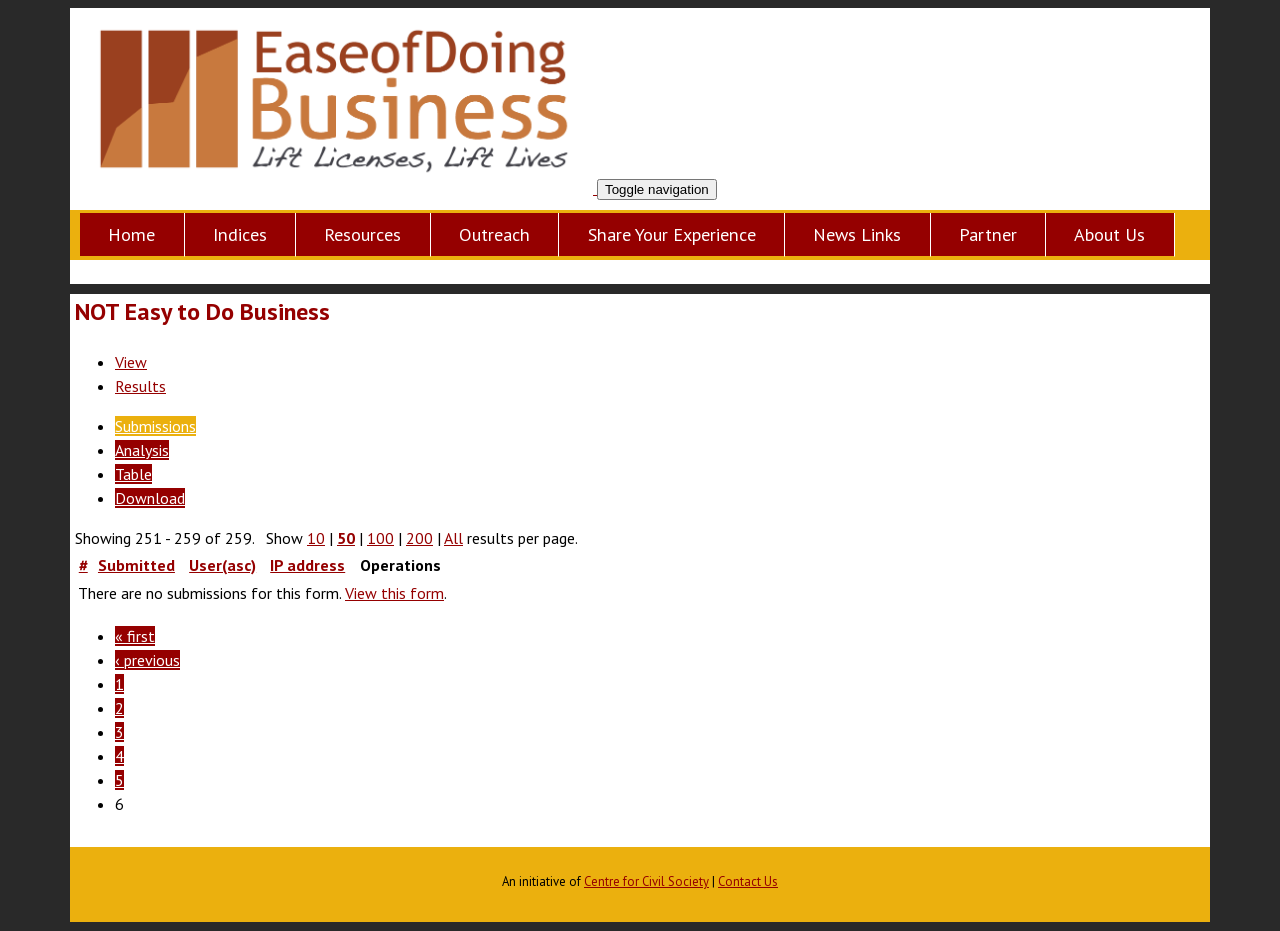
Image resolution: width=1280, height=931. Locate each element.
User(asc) (222, 565)
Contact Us (748, 881)
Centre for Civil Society (646, 881)
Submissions (155, 426)
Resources (362, 234)
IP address (307, 565)
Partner (988, 234)
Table (133, 474)
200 (419, 538)
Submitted (136, 565)
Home (131, 234)
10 (316, 538)
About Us (1109, 234)
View (131, 362)
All (453, 538)
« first (135, 636)
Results (140, 386)
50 (346, 538)
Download (150, 498)
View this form (394, 593)
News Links (857, 234)
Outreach (494, 234)
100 (380, 538)
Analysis (142, 450)
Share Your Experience (672, 234)
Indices (240, 234)
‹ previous (147, 660)
